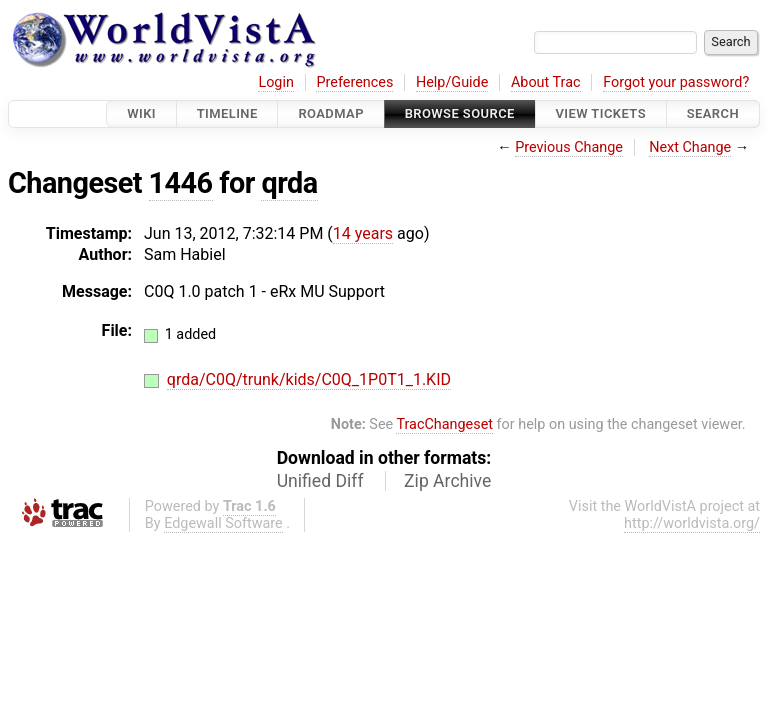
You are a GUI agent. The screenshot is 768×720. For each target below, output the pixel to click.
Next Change (690, 147)
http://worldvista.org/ (692, 523)
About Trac (546, 82)
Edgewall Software (223, 523)
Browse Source (460, 113)
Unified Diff (320, 481)
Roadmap (331, 113)
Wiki (141, 113)
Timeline (227, 113)
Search (713, 113)
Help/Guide (452, 82)
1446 (181, 183)
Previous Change (569, 147)
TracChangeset (444, 424)
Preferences (354, 82)
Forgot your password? (676, 82)
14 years (363, 233)
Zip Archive (447, 481)
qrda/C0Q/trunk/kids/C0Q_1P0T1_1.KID (309, 379)
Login (276, 82)
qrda (289, 183)
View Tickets (601, 113)
